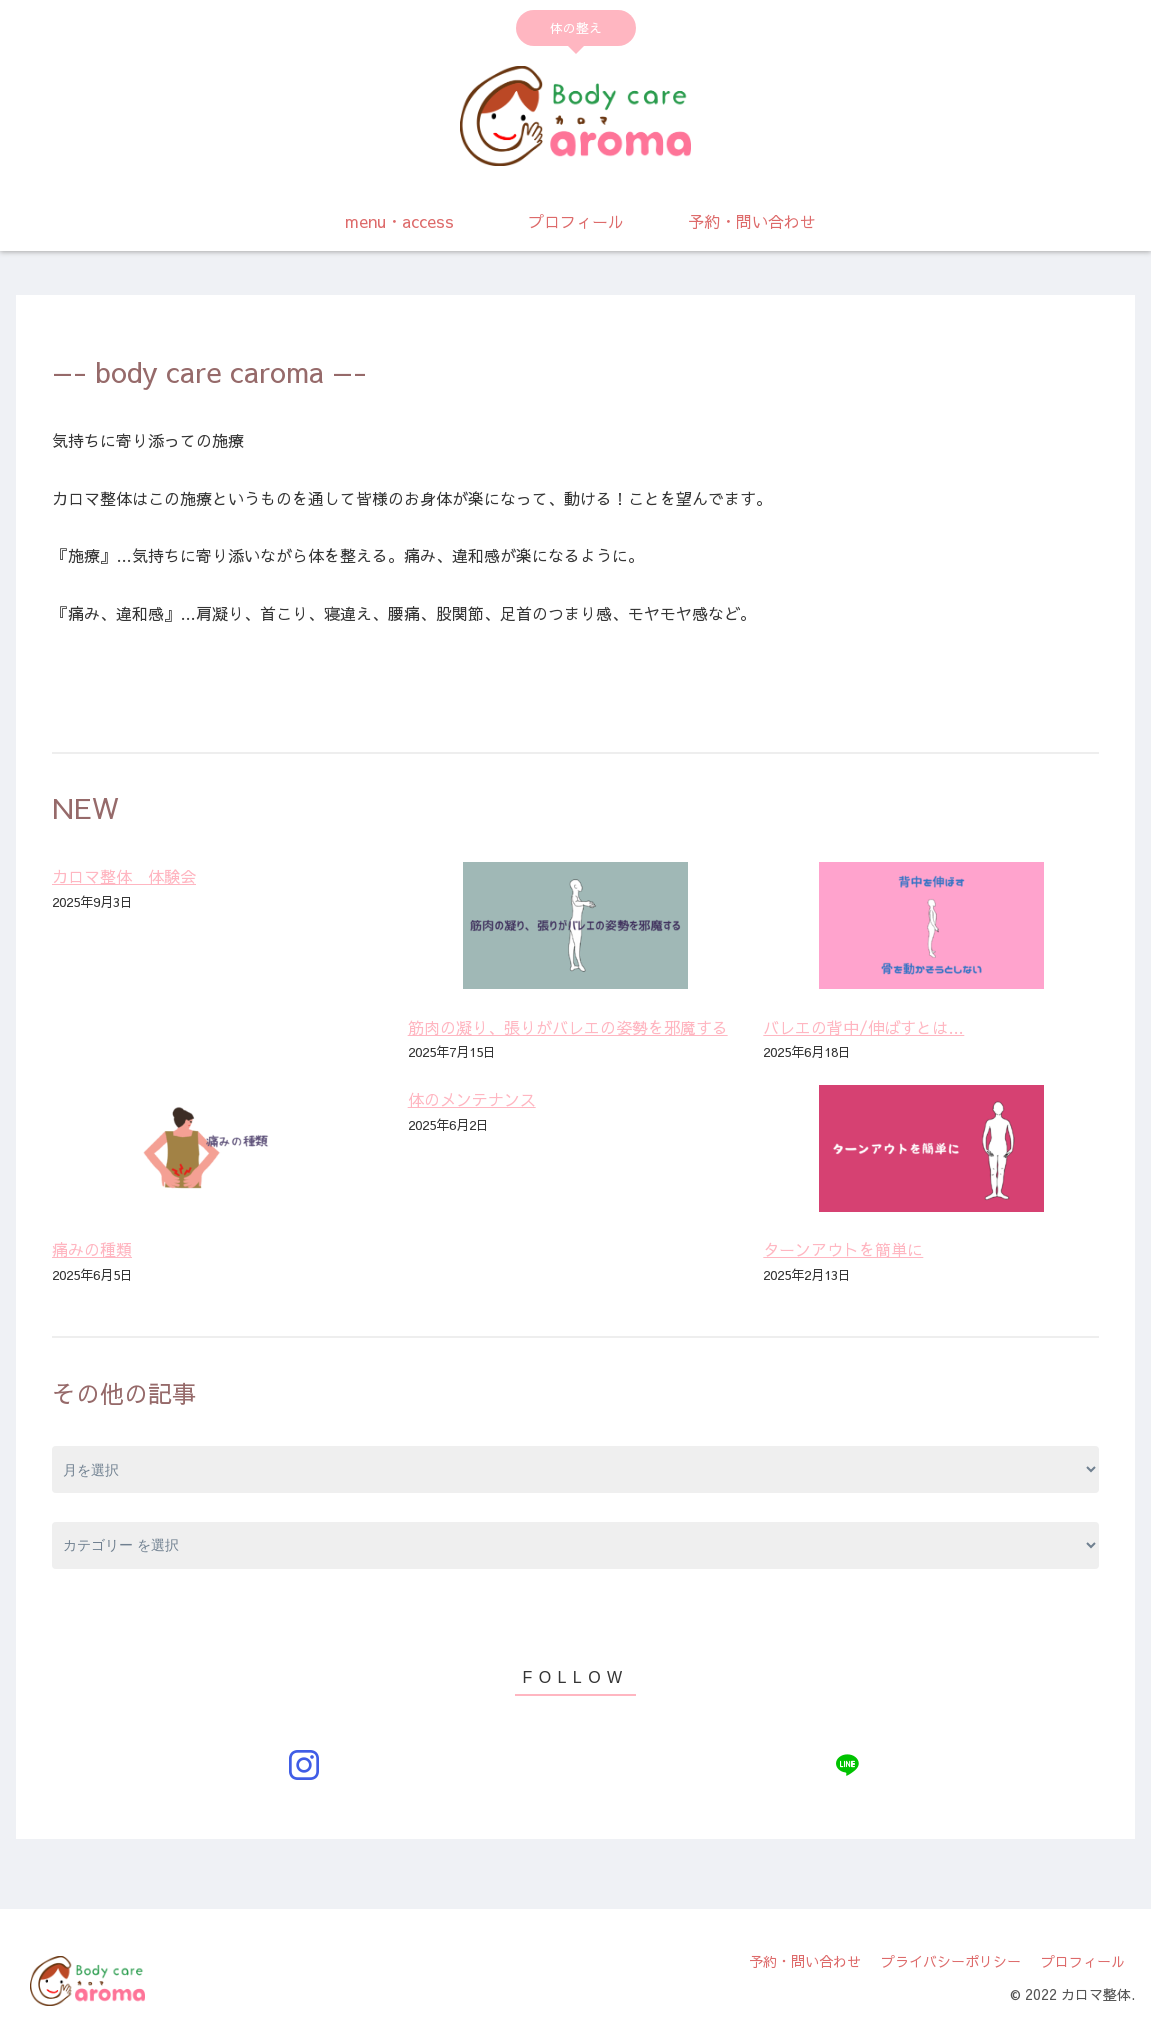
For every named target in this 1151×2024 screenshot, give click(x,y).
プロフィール (1083, 1961)
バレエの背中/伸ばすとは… (863, 1027)
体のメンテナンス (472, 1099)
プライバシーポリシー (951, 1961)
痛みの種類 (92, 1249)
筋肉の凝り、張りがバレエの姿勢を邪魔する (568, 1027)
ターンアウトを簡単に (843, 1249)
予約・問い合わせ (805, 1961)
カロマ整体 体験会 (124, 876)
